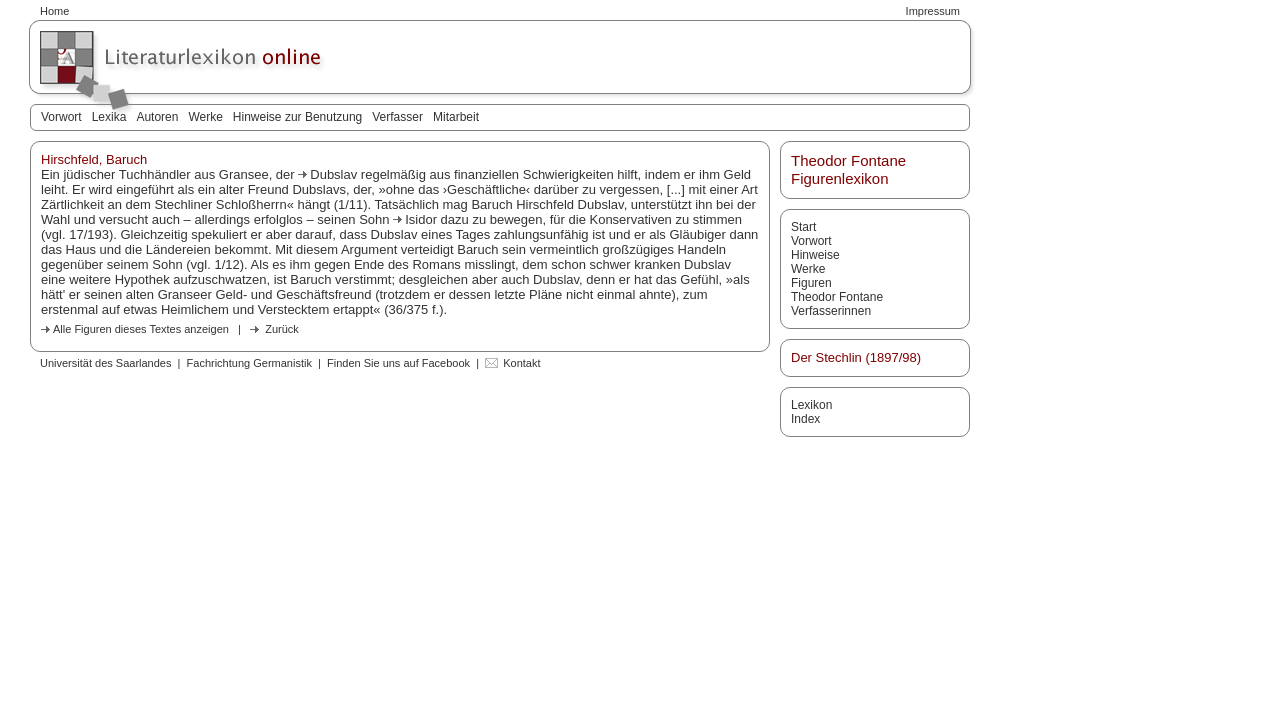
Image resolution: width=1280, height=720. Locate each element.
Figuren (811, 283)
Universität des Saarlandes (105, 363)
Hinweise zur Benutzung (297, 117)
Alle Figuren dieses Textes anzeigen (141, 329)
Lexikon (811, 405)
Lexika (109, 117)
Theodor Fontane (837, 297)
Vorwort (61, 117)
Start (803, 227)
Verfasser (397, 117)
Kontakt (521, 363)
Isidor (421, 219)
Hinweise (815, 255)
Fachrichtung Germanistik (249, 363)
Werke (205, 117)
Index (805, 419)
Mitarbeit (456, 117)
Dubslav (333, 174)
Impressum (933, 11)
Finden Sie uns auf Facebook (398, 363)
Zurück (282, 329)
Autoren (157, 117)
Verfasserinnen (831, 311)
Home (54, 11)
